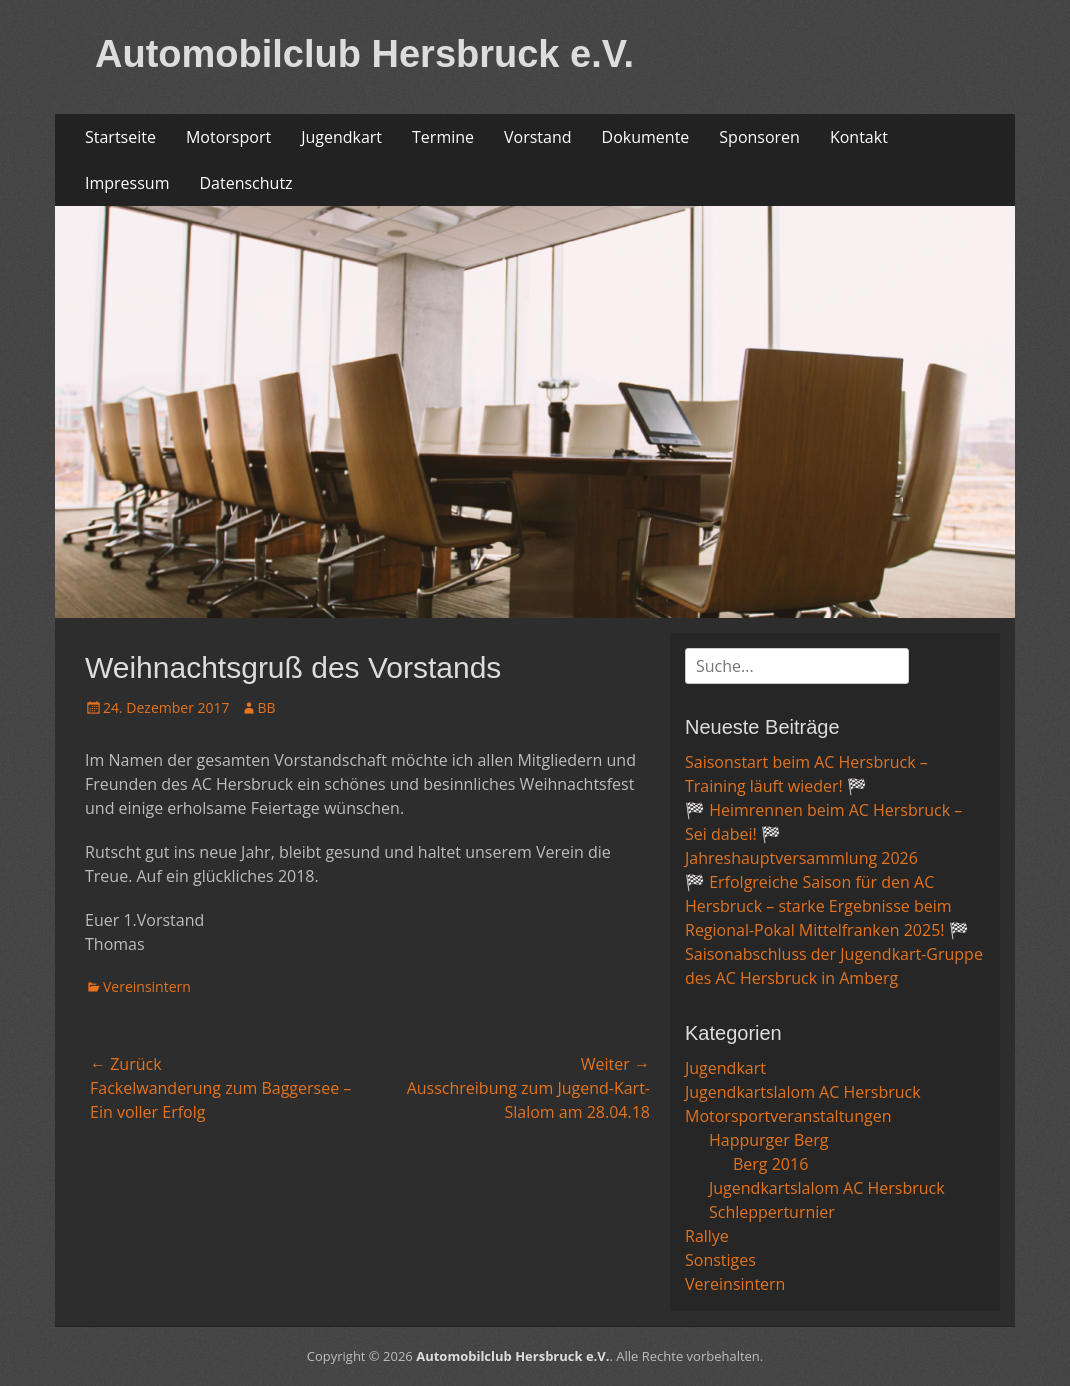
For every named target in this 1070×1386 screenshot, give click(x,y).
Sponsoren (759, 137)
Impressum (127, 183)
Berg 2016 (770, 1164)
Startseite (120, 137)
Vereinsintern (147, 986)
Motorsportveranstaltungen (788, 1116)
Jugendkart (341, 137)
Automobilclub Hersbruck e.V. (364, 54)
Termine (443, 137)
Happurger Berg (769, 1140)
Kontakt (859, 137)
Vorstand (538, 137)
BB (267, 707)
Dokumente (646, 137)
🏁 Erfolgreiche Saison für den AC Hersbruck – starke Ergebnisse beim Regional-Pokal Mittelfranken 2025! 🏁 (827, 906)
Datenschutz (245, 183)
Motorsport (228, 137)
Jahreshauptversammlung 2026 (801, 858)
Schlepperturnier (772, 1212)
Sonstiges (720, 1260)
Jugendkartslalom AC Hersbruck (803, 1092)
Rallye (707, 1236)
